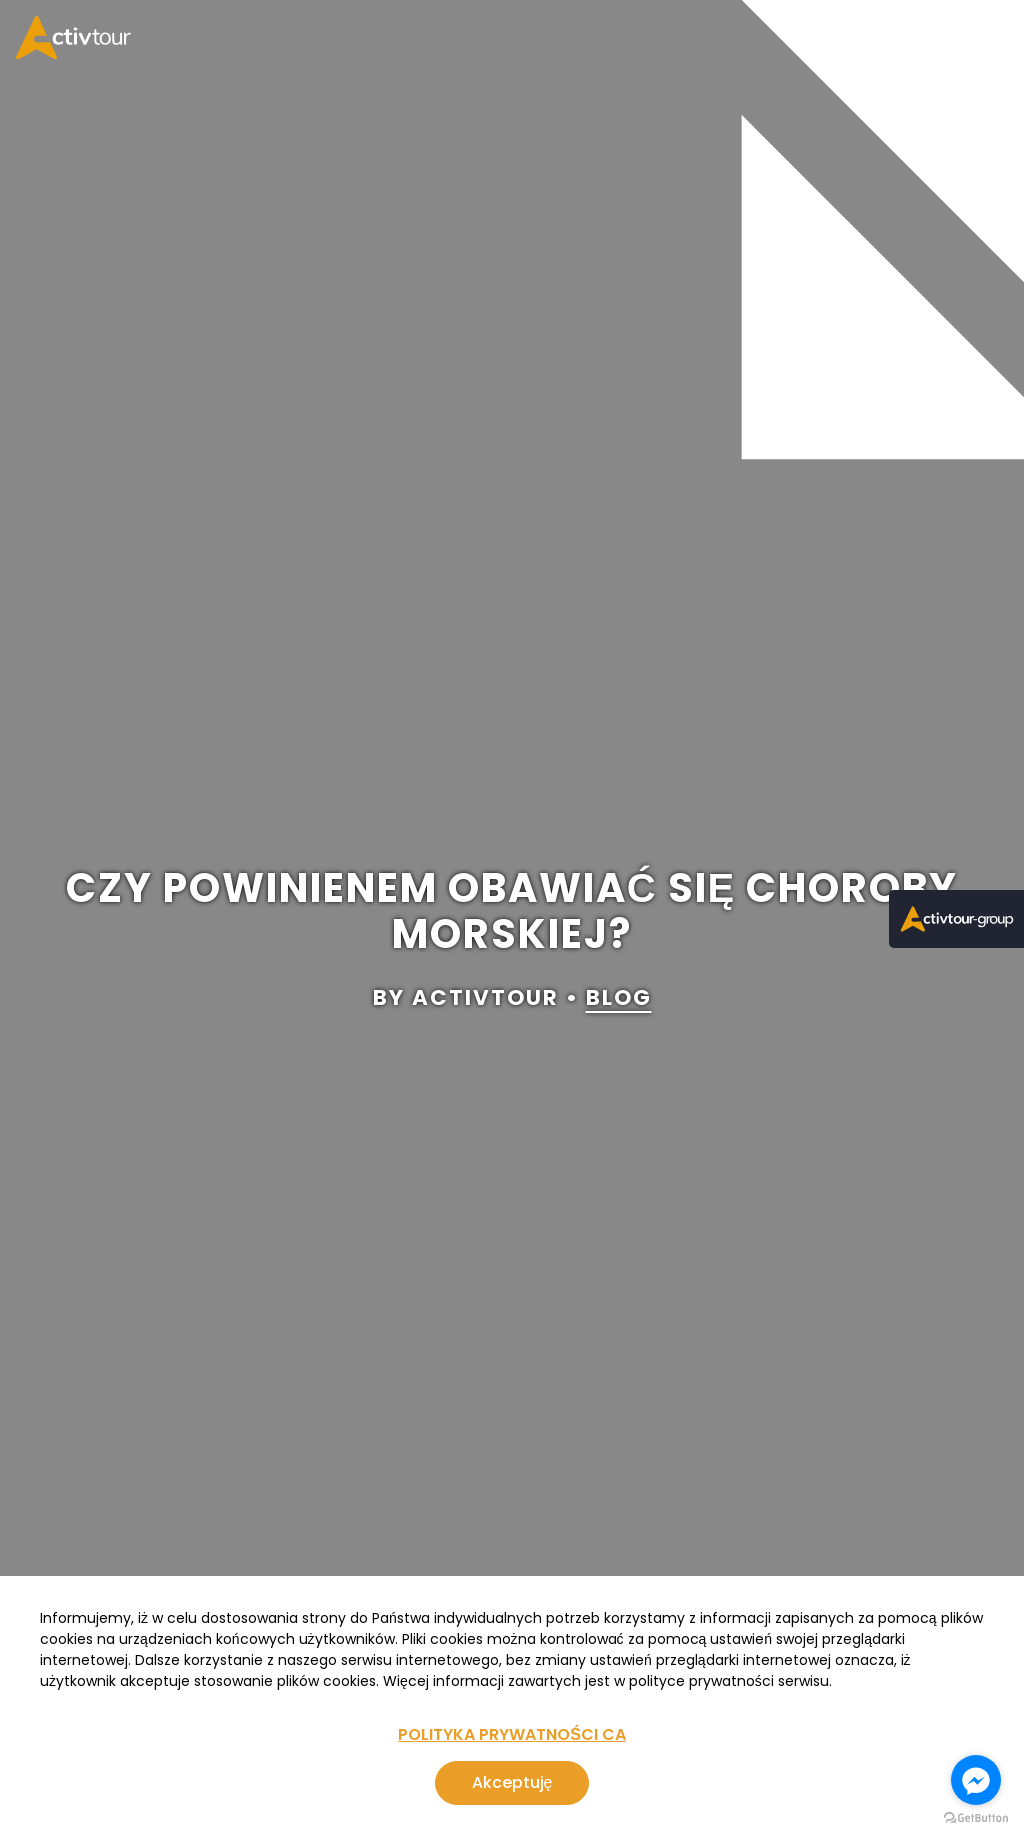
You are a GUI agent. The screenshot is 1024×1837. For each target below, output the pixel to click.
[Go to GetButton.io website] (976, 1817)
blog (619, 998)
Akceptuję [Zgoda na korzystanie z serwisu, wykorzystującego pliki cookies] (512, 1782)
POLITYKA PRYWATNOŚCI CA (512, 1734)
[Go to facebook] (976, 1780)
